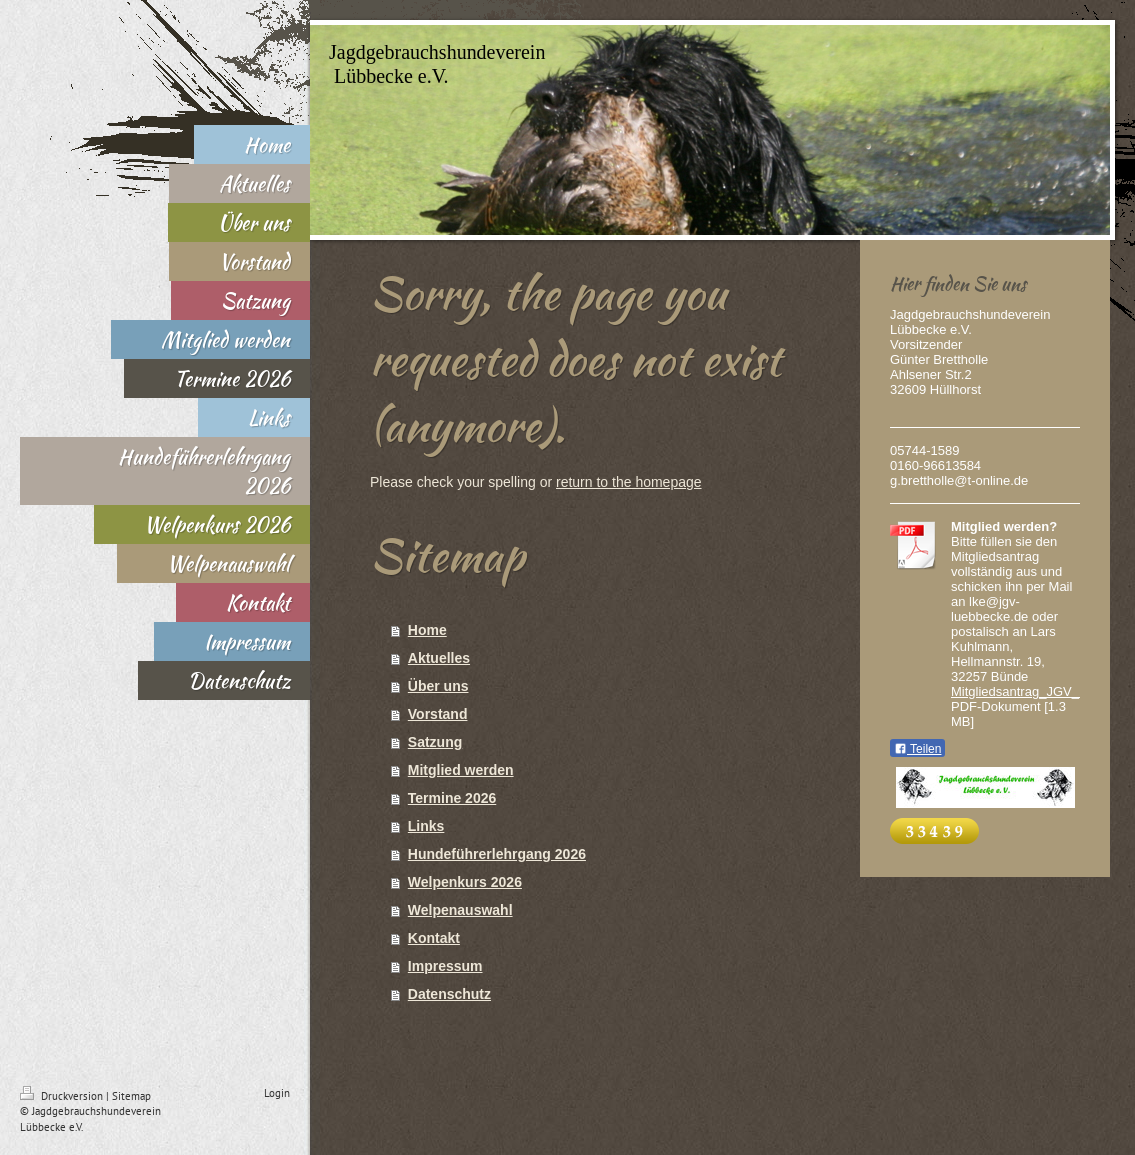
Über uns (438, 686)
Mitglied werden (461, 770)
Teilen (917, 749)
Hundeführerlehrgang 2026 (497, 854)
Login (277, 1093)
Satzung (435, 742)
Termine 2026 (452, 798)
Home (427, 630)
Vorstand (438, 714)
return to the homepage (629, 482)
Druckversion (63, 1096)
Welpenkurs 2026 (465, 882)
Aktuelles (439, 658)
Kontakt (434, 938)
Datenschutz (449, 994)
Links (426, 826)
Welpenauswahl (460, 910)
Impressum (445, 966)
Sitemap (131, 1096)
